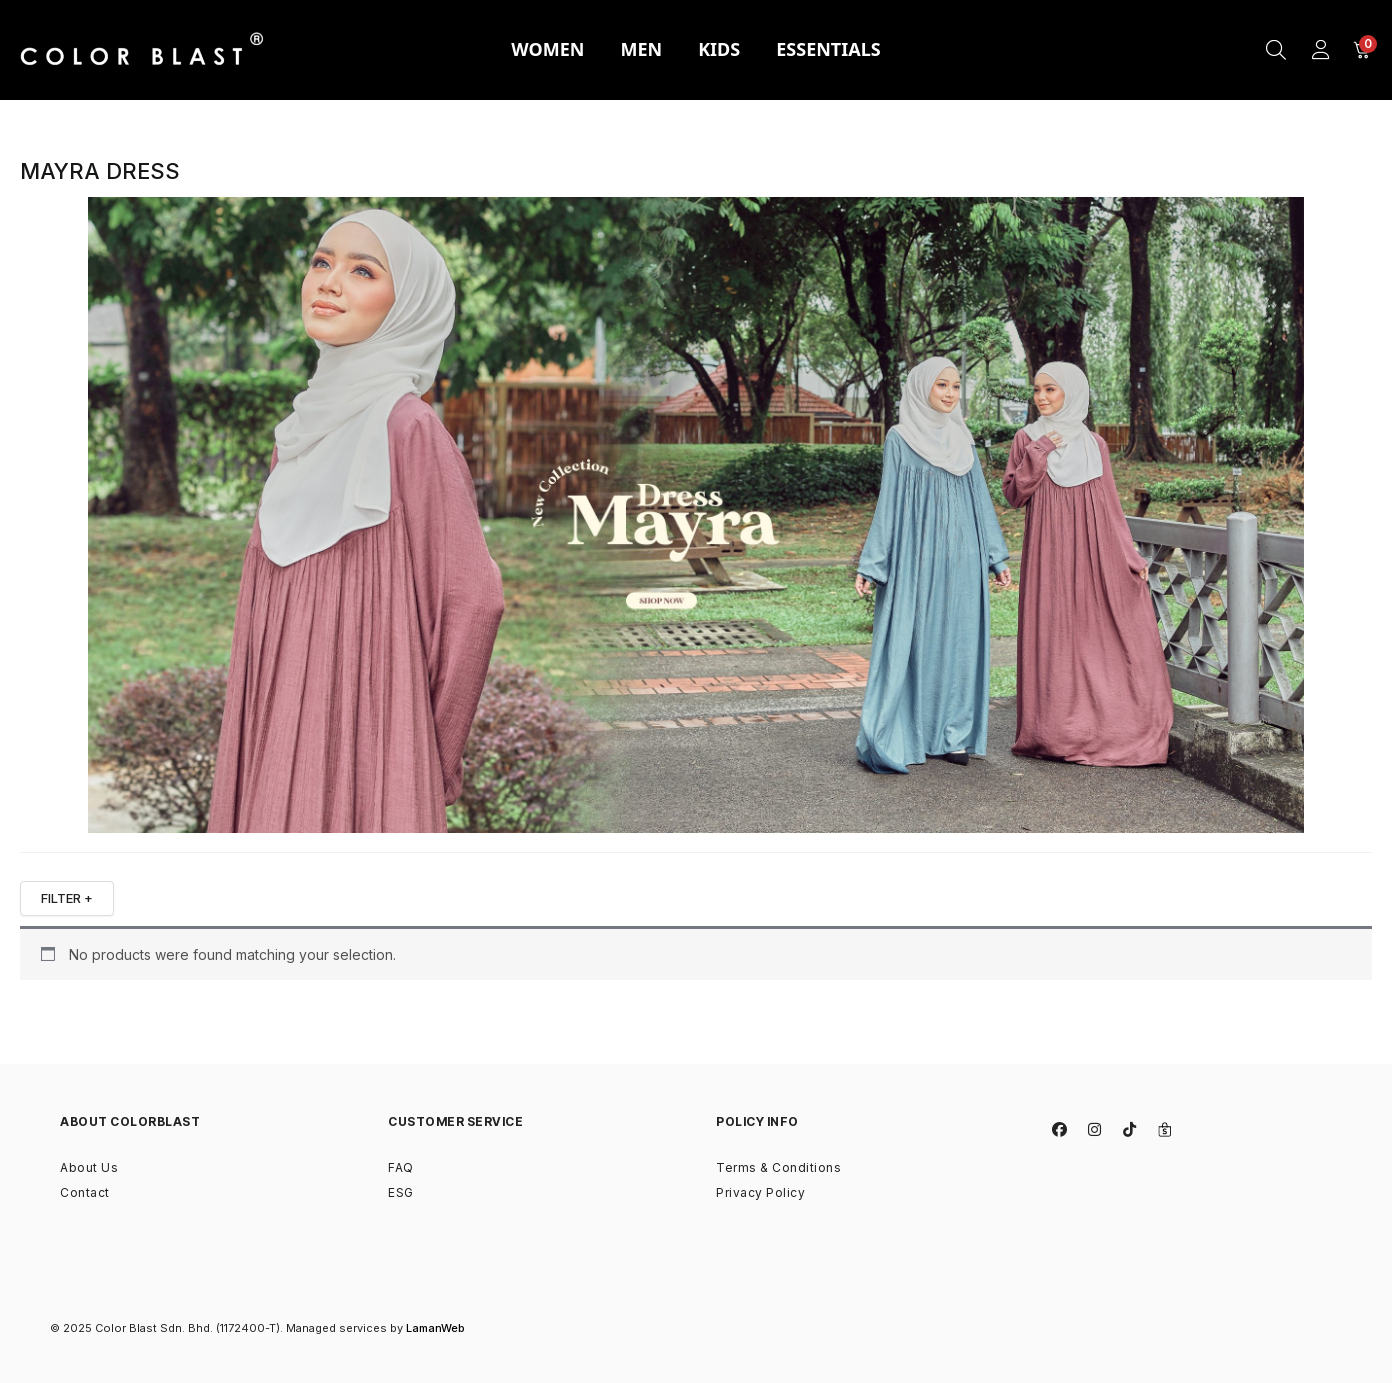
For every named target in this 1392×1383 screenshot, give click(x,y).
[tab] (547, 50)
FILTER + (67, 898)
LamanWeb (435, 1328)
